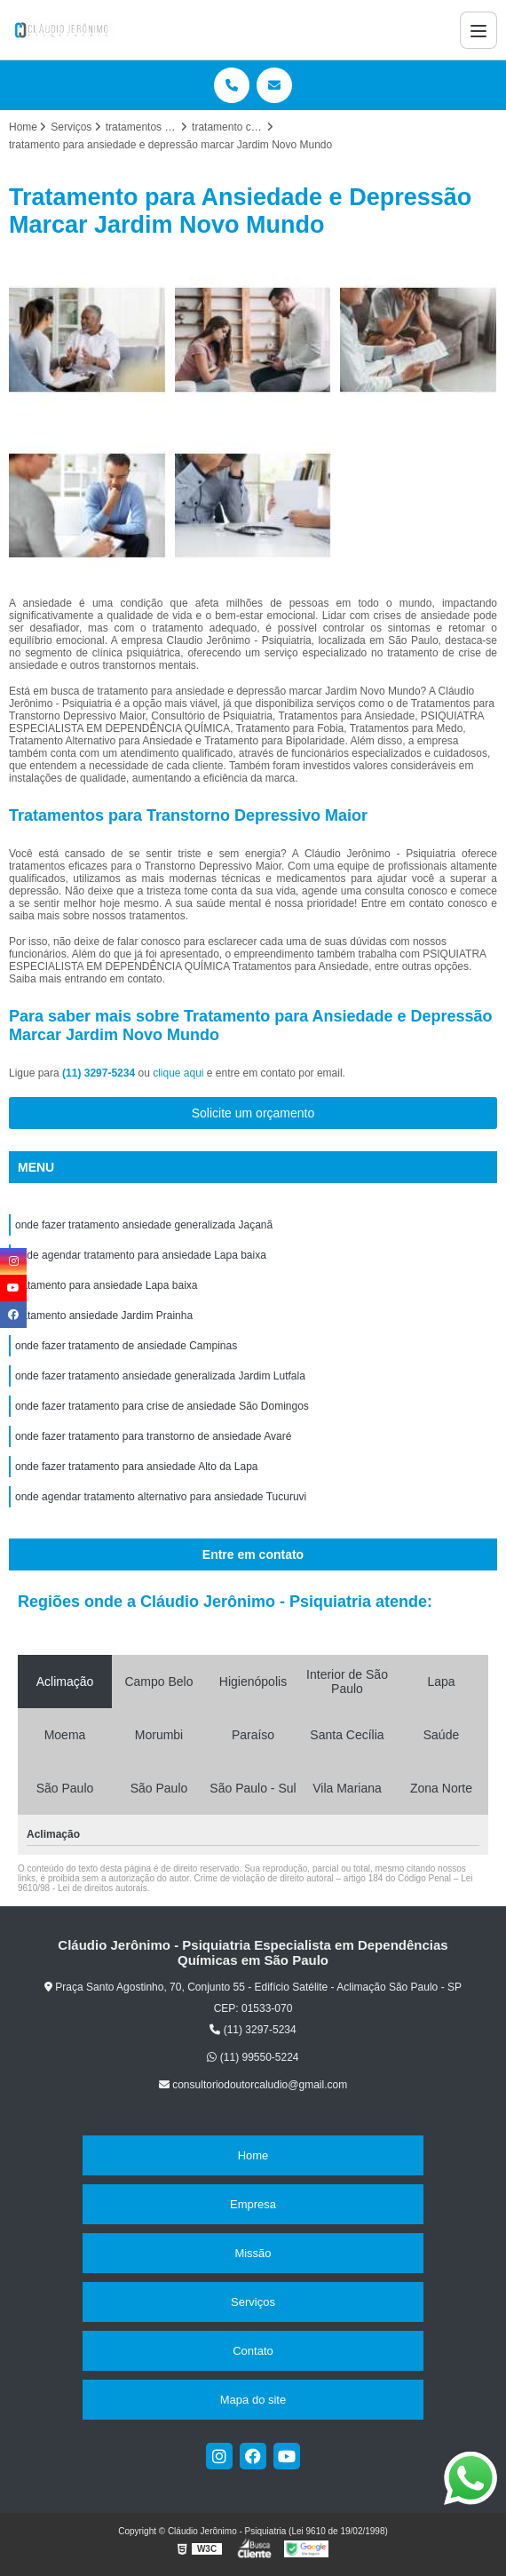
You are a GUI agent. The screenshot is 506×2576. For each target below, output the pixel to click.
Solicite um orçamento (253, 1113)
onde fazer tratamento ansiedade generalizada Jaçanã (144, 1225)
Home (253, 2155)
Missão (252, 2253)
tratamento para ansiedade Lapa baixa (106, 1285)
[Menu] (478, 30)
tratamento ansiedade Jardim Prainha (104, 1315)
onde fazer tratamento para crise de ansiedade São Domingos (162, 1406)
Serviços (253, 2302)
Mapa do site (253, 2399)
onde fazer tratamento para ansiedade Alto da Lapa (136, 1466)
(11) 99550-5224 (252, 2057)
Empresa (253, 2204)
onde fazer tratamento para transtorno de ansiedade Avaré (153, 1436)
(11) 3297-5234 (100, 1073)
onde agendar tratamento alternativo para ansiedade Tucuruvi (160, 1497)
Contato (253, 2350)
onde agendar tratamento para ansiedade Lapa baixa (140, 1255)
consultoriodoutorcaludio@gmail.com (253, 2085)
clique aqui (178, 1073)
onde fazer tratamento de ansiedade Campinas (126, 1346)
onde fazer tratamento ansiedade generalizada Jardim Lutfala (160, 1376)
